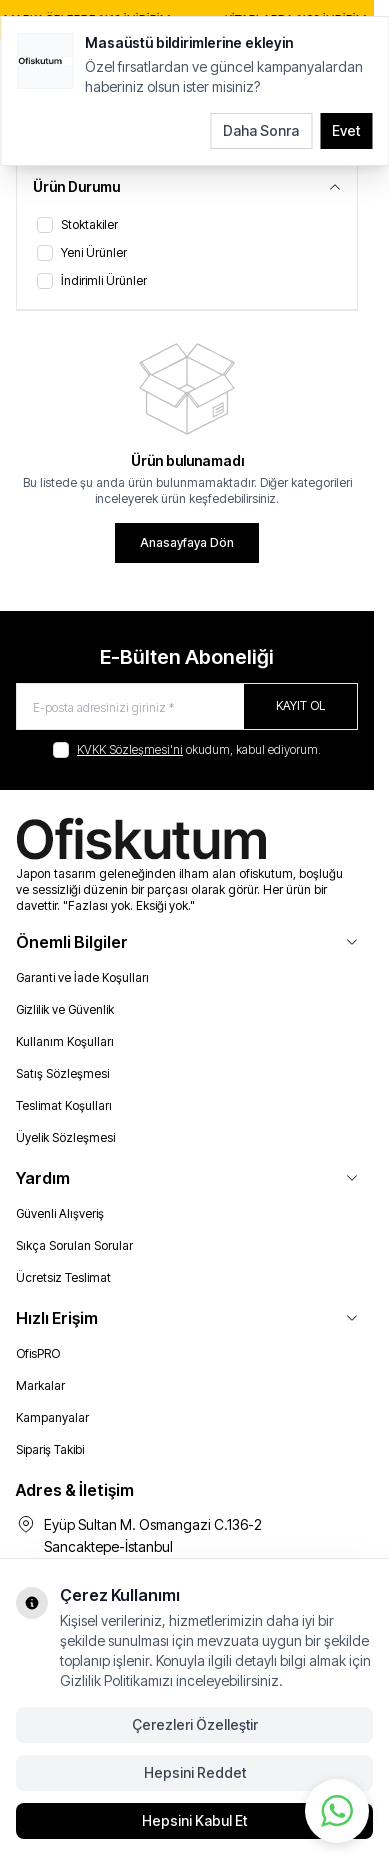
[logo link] (187, 840)
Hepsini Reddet (195, 1772)
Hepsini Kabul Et (194, 1820)
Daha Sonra (261, 130)
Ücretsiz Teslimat (63, 1277)
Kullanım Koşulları (65, 1041)
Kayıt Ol (300, 705)
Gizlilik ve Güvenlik (65, 1009)
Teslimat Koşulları (64, 1105)
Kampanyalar (52, 1417)
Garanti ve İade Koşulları (82, 977)
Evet (346, 130)
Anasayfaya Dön (187, 542)
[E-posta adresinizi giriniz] (187, 706)
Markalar (40, 1385)
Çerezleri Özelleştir (195, 1724)
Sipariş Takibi (50, 1449)
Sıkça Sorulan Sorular (74, 1245)
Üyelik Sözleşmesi (65, 1137)
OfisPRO (38, 1353)
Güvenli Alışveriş (60, 1213)
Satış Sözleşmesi (62, 1073)
